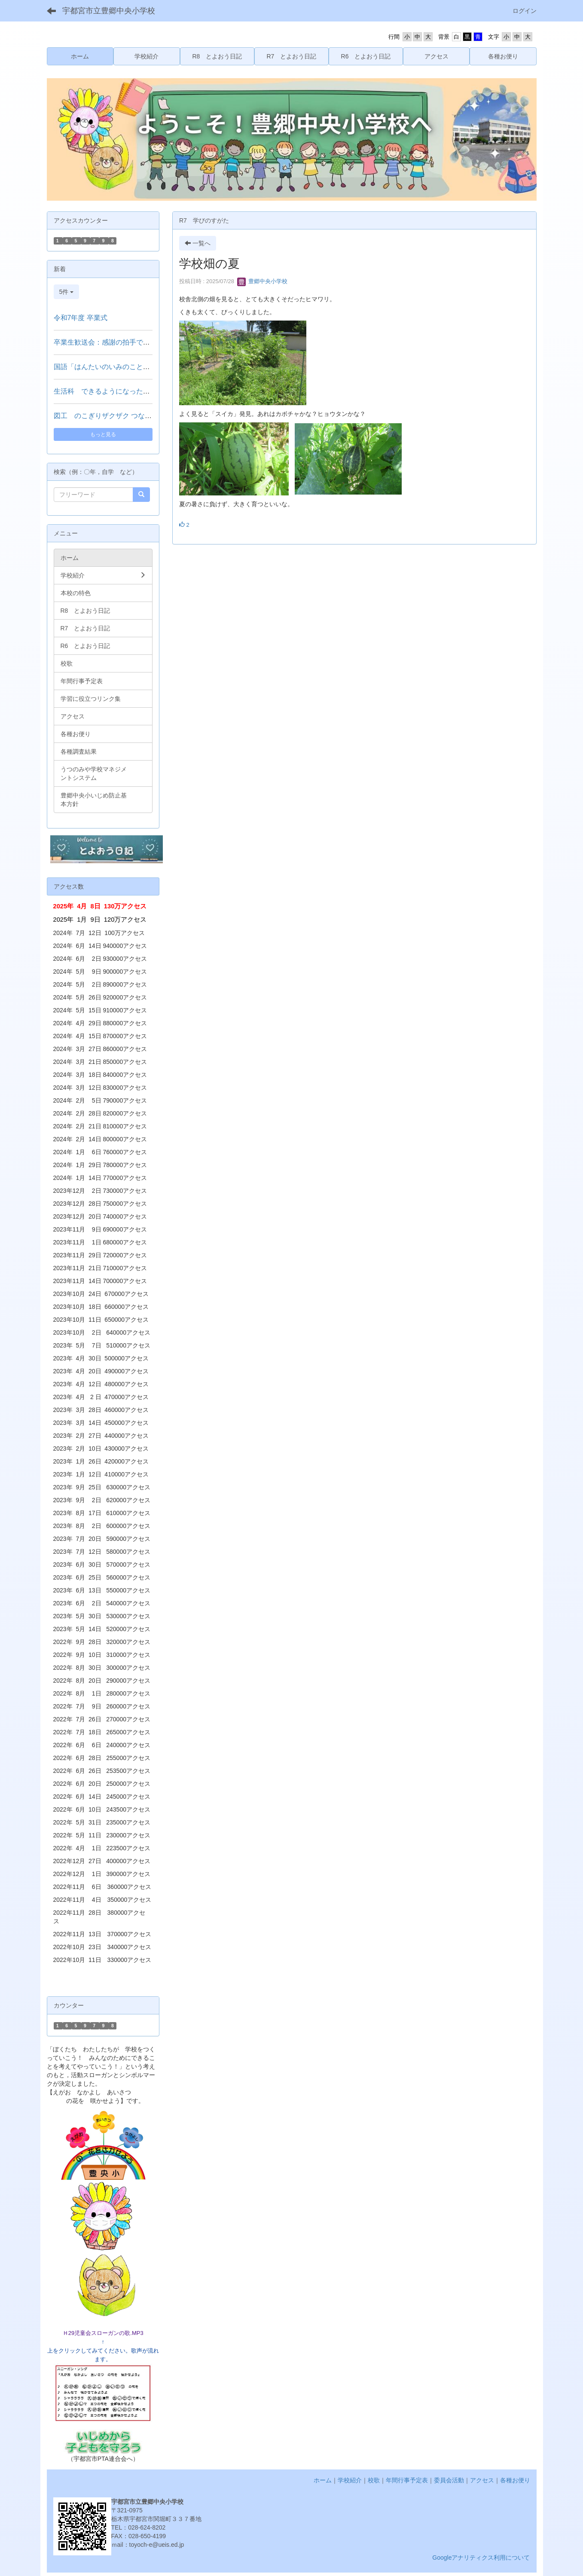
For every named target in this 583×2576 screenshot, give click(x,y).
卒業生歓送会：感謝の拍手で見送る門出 (115, 342)
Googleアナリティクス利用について (481, 2557)
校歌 (374, 2480)
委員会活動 (449, 2480)
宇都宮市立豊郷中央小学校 (108, 10)
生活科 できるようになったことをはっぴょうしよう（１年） (150, 391)
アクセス (482, 2480)
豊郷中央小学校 (262, 281)
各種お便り (515, 2480)
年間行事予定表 (407, 2480)
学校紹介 (350, 2480)
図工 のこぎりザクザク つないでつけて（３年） (130, 415)
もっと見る (103, 434)
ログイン (525, 10)
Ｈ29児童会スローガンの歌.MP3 (103, 2333)
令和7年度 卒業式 (80, 317)
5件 (66, 291)
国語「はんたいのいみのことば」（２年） (119, 366)
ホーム (323, 2480)
